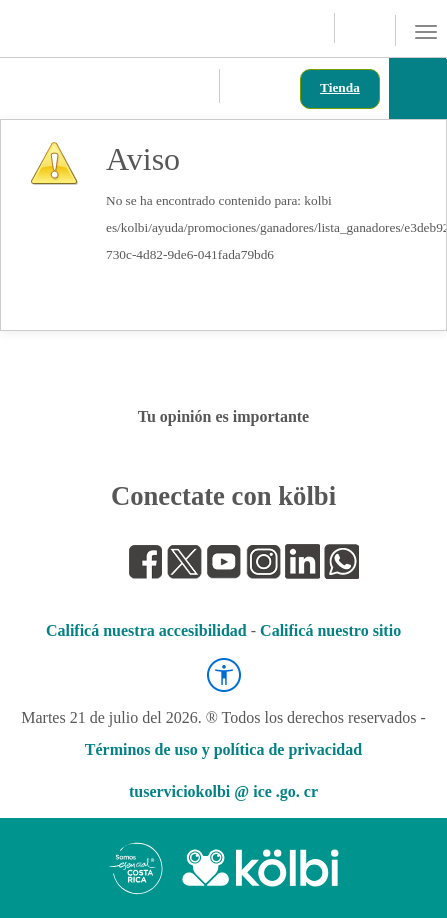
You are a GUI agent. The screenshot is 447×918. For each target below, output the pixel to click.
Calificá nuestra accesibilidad (146, 630)
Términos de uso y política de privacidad (223, 749)
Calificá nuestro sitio (330, 630)
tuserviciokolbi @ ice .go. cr (223, 791)
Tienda (340, 87)
